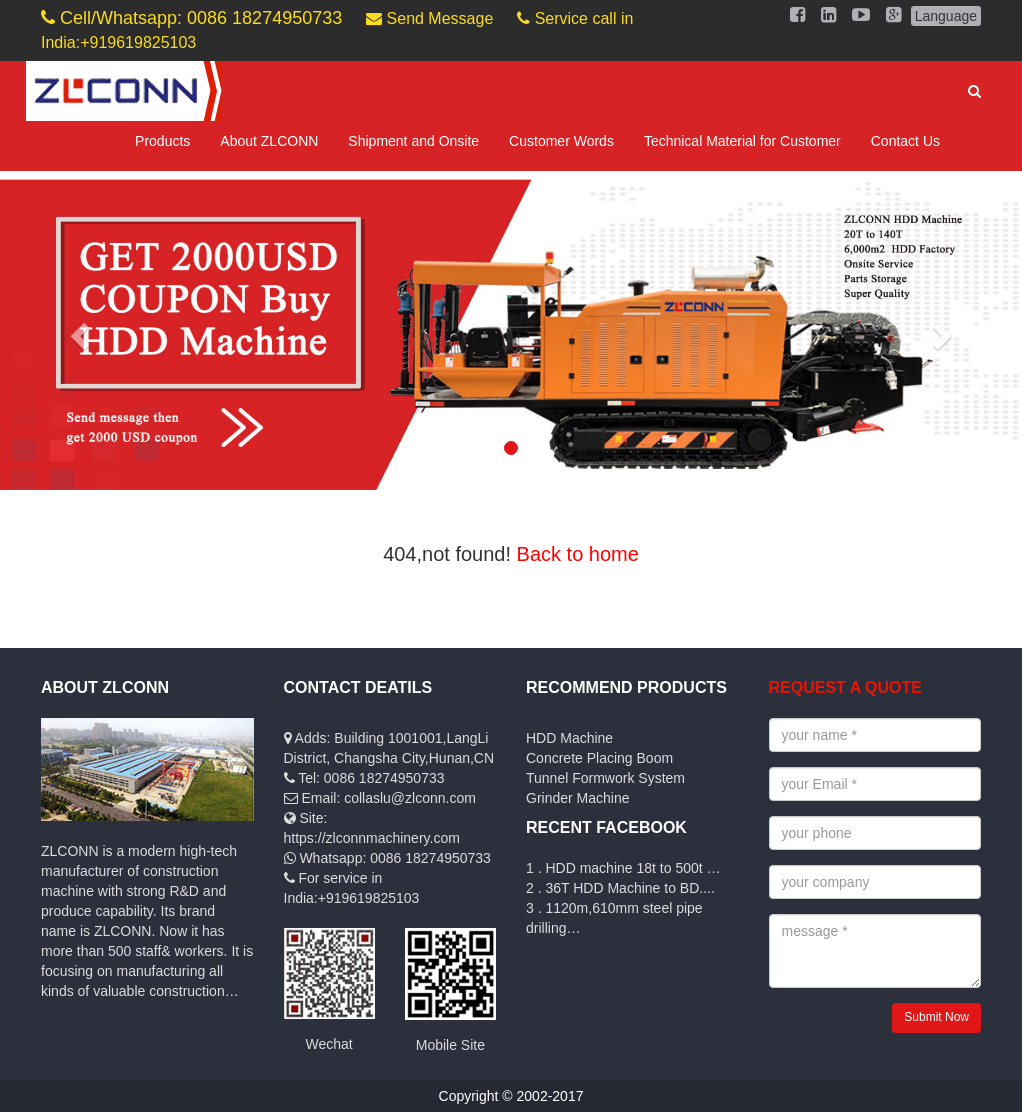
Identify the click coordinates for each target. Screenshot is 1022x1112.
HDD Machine (569, 738)
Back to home (578, 554)
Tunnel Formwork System (605, 778)
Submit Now (936, 1017)
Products (162, 141)
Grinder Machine (578, 798)
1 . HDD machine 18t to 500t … (623, 868)
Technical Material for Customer (742, 141)
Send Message (429, 18)
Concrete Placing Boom (599, 758)
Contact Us (905, 141)
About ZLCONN (269, 141)
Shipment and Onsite (413, 141)
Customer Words (561, 141)
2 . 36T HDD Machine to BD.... (620, 888)
